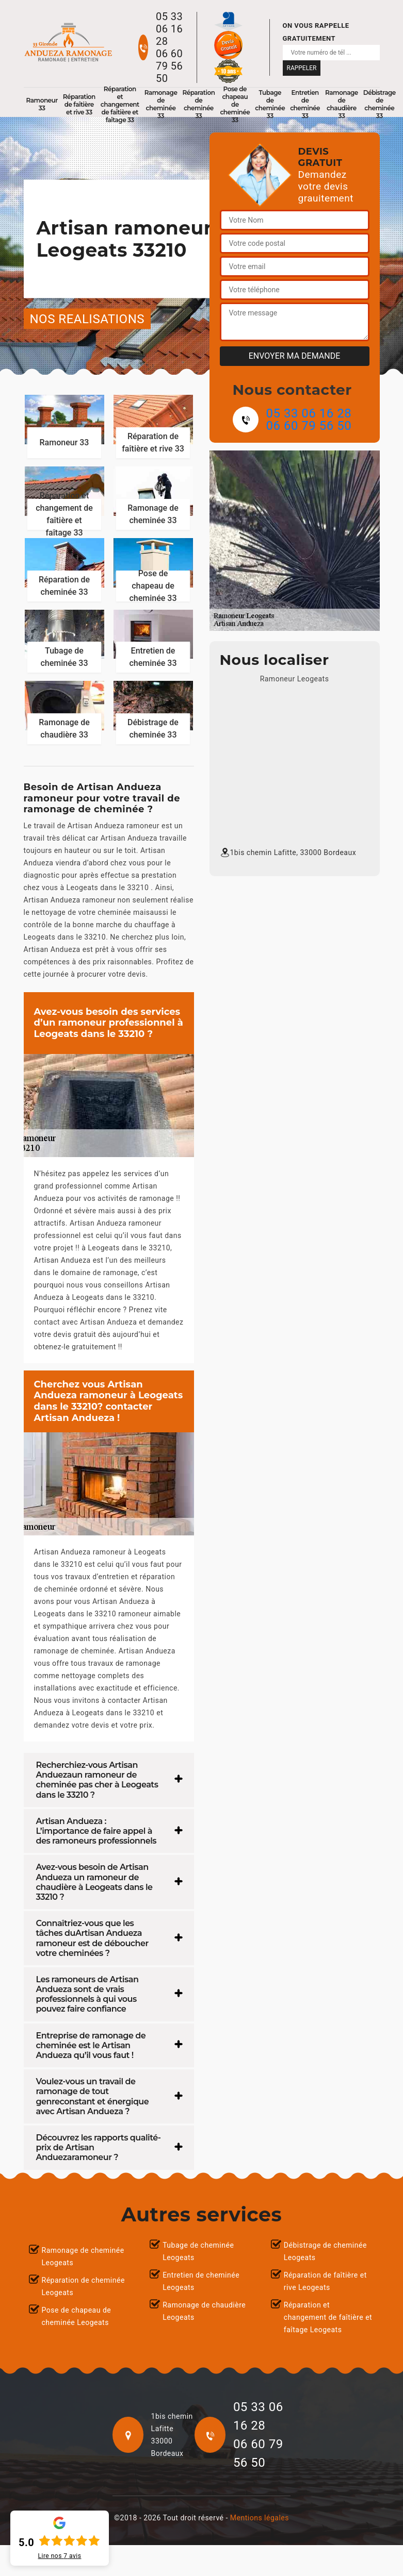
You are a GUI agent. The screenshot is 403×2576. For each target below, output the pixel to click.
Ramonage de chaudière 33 (341, 104)
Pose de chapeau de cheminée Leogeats (76, 2316)
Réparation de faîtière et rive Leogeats (325, 2281)
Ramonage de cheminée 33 (161, 104)
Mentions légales (259, 2518)
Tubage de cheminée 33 (270, 104)
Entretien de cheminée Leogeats (201, 2281)
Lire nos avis (60, 2556)
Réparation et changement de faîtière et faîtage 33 (120, 104)
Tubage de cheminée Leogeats (198, 2251)
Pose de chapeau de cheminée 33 (235, 104)
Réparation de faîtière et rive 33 (79, 104)
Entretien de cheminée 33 (305, 104)
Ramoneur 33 (42, 104)
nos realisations (87, 319)
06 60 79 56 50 (169, 66)
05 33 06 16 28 (169, 28)
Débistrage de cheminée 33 (379, 104)
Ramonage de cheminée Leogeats (83, 2256)
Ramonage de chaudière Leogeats (204, 2311)
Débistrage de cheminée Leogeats (325, 2251)
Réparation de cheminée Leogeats (83, 2286)
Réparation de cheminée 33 (198, 104)
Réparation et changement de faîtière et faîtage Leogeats (328, 2317)
